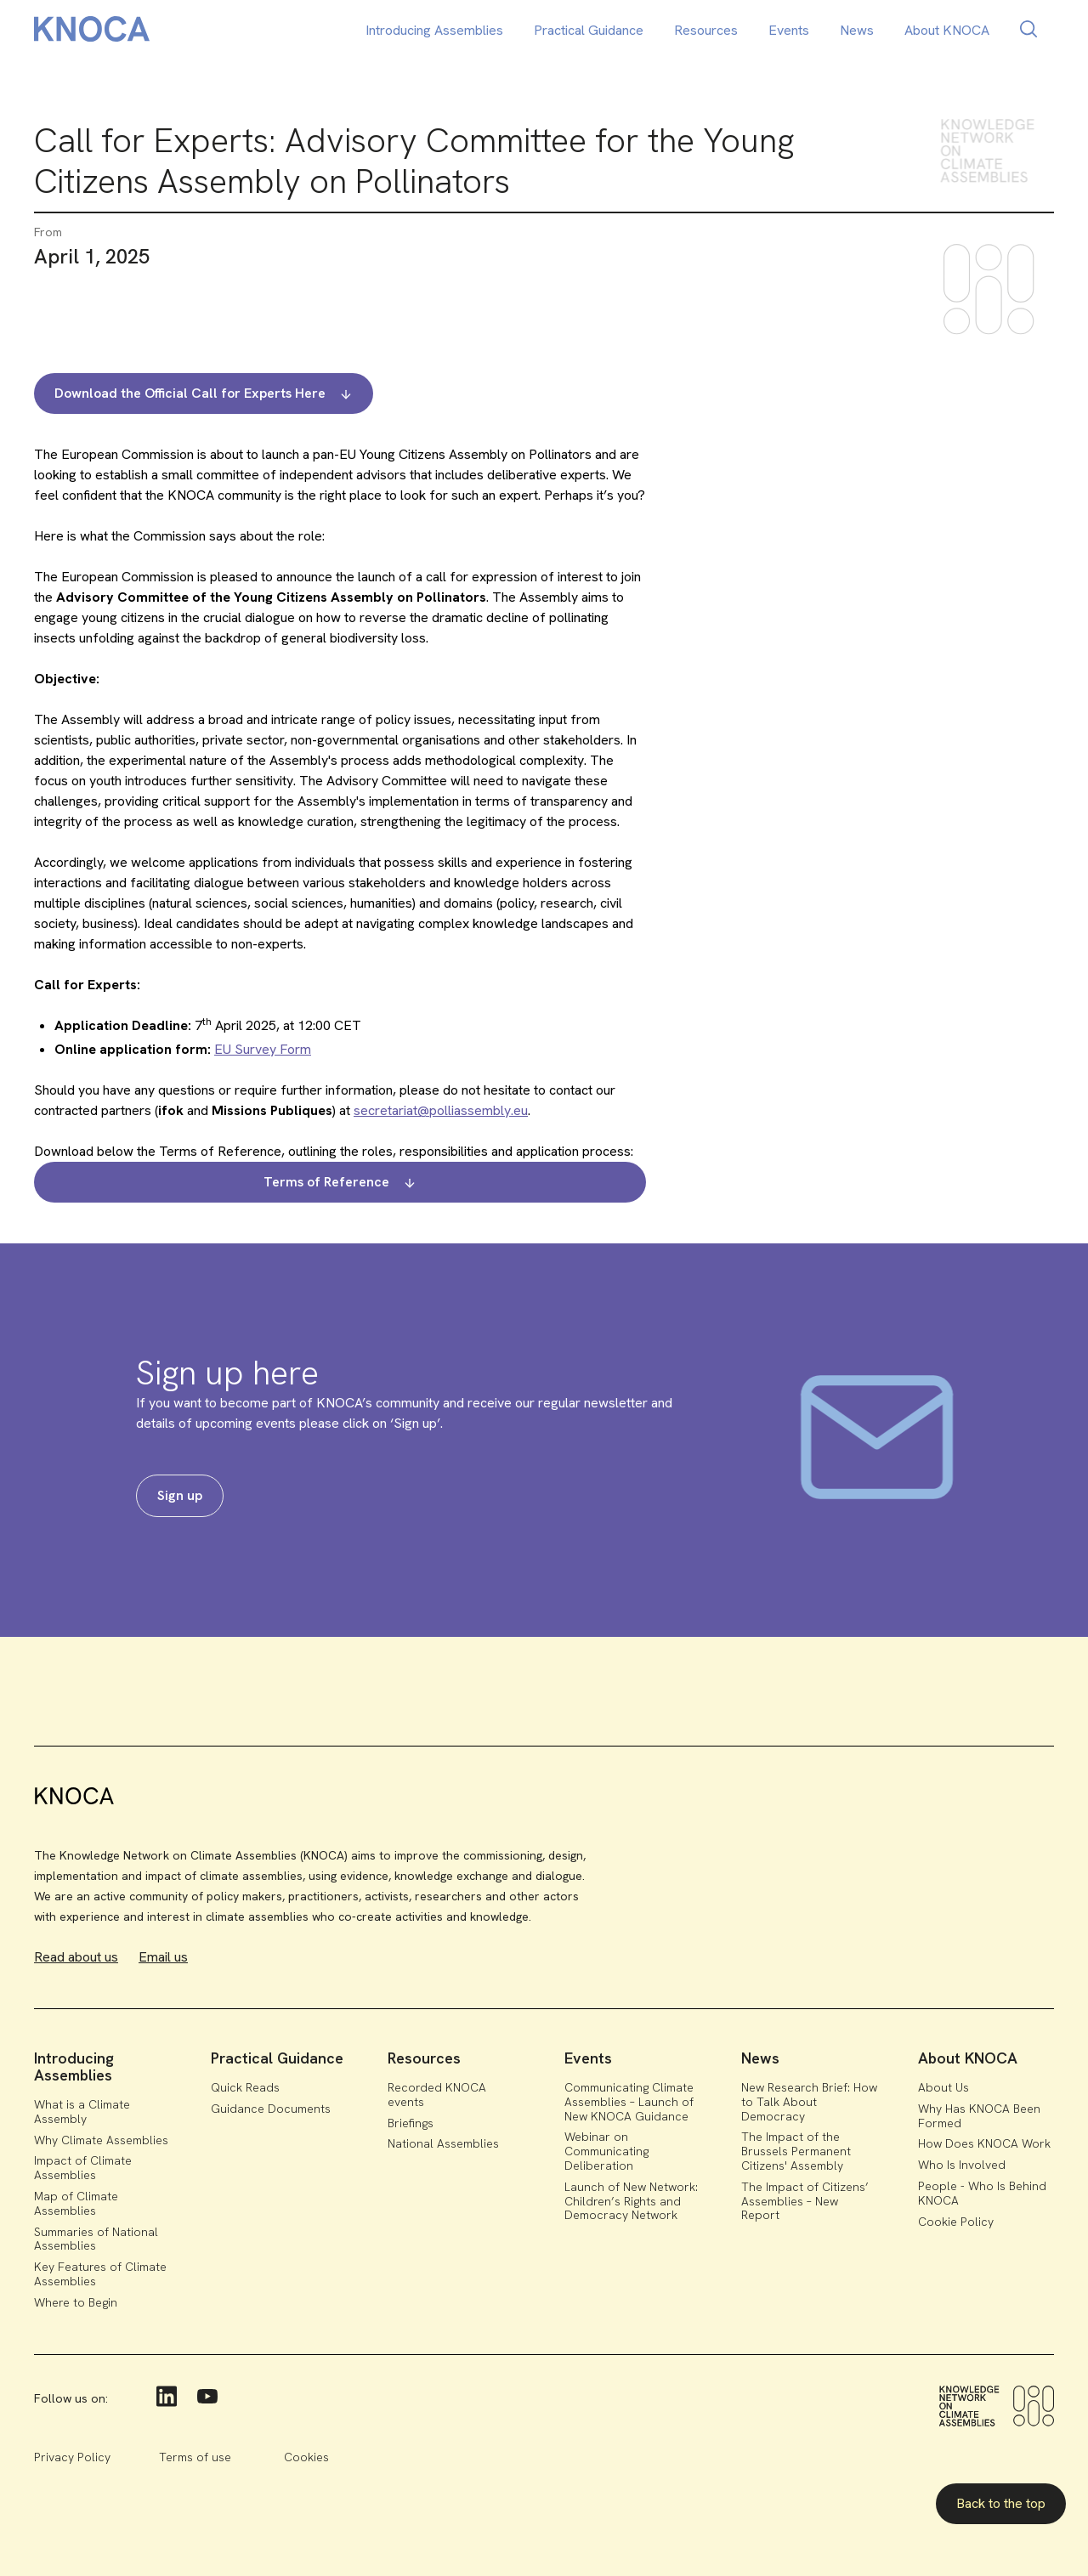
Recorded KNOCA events (437, 2094)
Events (788, 30)
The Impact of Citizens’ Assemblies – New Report (805, 2201)
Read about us (76, 1957)
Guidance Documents (271, 2108)
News (857, 30)
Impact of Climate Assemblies (83, 2168)
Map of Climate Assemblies (76, 2203)
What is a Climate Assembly (82, 2111)
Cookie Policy (956, 2221)
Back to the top (1001, 2503)
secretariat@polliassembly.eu (441, 1110)
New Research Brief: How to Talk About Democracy (809, 2102)
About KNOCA (946, 30)
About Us (943, 2087)
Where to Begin (75, 2302)
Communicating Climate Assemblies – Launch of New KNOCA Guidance (629, 2102)
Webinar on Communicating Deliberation (606, 2151)
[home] (92, 32)
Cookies (306, 2457)
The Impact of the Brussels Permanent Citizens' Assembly (796, 2151)
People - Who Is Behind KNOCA (982, 2193)
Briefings (411, 2123)
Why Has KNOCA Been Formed (979, 2116)
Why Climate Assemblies (101, 2140)
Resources (706, 30)
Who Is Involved (962, 2164)
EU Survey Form (262, 1049)
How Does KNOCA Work (984, 2143)
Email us (163, 1957)
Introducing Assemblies (434, 30)
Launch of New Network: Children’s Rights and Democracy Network (631, 2201)
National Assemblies (443, 2143)
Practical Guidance (588, 30)
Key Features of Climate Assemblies (100, 2274)
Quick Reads (245, 2087)
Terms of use (195, 2457)
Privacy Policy (72, 2457)
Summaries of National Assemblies (96, 2239)
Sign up (179, 1495)
